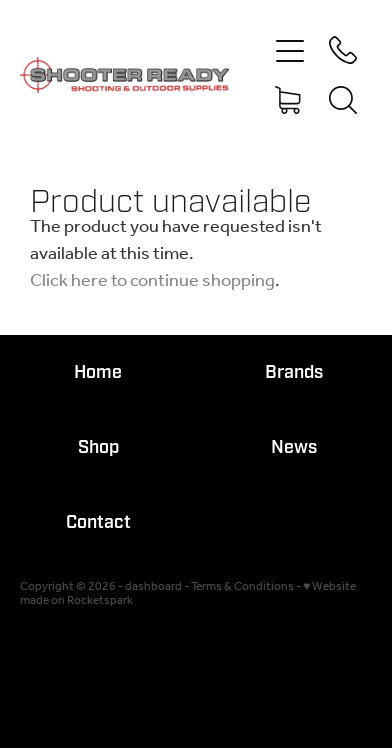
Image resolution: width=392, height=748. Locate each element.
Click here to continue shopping (152, 281)
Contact (98, 522)
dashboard (153, 586)
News (294, 447)
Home (98, 372)
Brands (294, 372)
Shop (98, 447)
